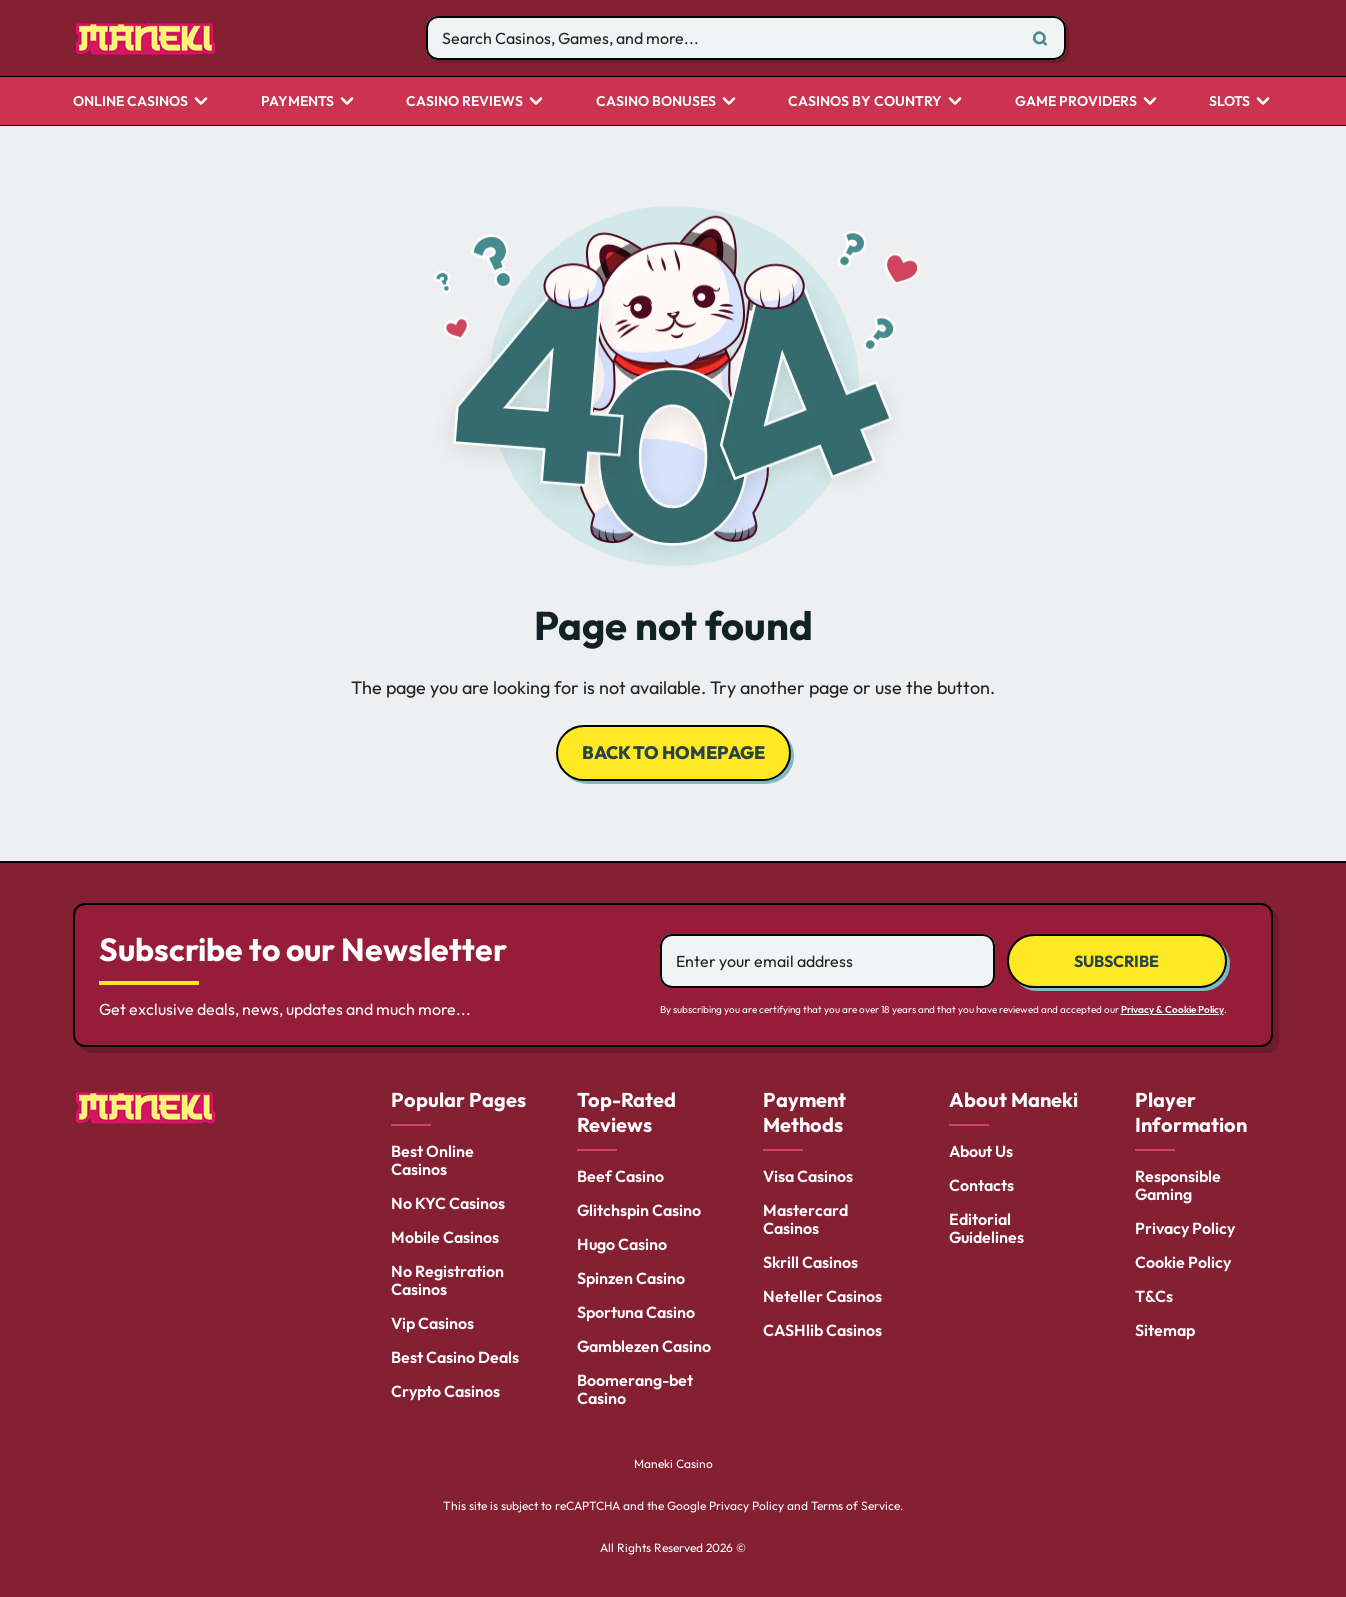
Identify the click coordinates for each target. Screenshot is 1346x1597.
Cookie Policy (1183, 1262)
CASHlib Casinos (822, 1330)
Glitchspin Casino (639, 1210)
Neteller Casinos (822, 1296)
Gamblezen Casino (644, 1346)
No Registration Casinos (447, 1280)
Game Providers (1076, 102)
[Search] (1040, 38)
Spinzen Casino (631, 1278)
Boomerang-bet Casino (635, 1389)
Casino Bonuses (656, 102)
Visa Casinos (808, 1176)
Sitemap (1165, 1330)
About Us (981, 1151)
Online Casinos (130, 102)
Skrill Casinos (810, 1262)
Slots (1229, 102)
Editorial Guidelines (986, 1228)
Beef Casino (620, 1176)
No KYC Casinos (448, 1203)
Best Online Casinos (432, 1160)
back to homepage (673, 752)
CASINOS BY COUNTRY (865, 102)
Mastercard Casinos (805, 1219)
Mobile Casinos (445, 1237)
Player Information (1191, 1112)
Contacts (981, 1185)
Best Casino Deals (455, 1357)
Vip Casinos (432, 1323)
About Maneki (1013, 1099)
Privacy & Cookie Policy (1172, 1009)
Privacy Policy (1185, 1228)
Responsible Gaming (1178, 1185)
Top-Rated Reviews (626, 1112)
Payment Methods (804, 1112)
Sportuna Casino (636, 1312)
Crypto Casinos (445, 1391)
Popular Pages (458, 1099)
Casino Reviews (464, 102)
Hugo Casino (622, 1244)
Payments (297, 102)
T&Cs (1154, 1296)
